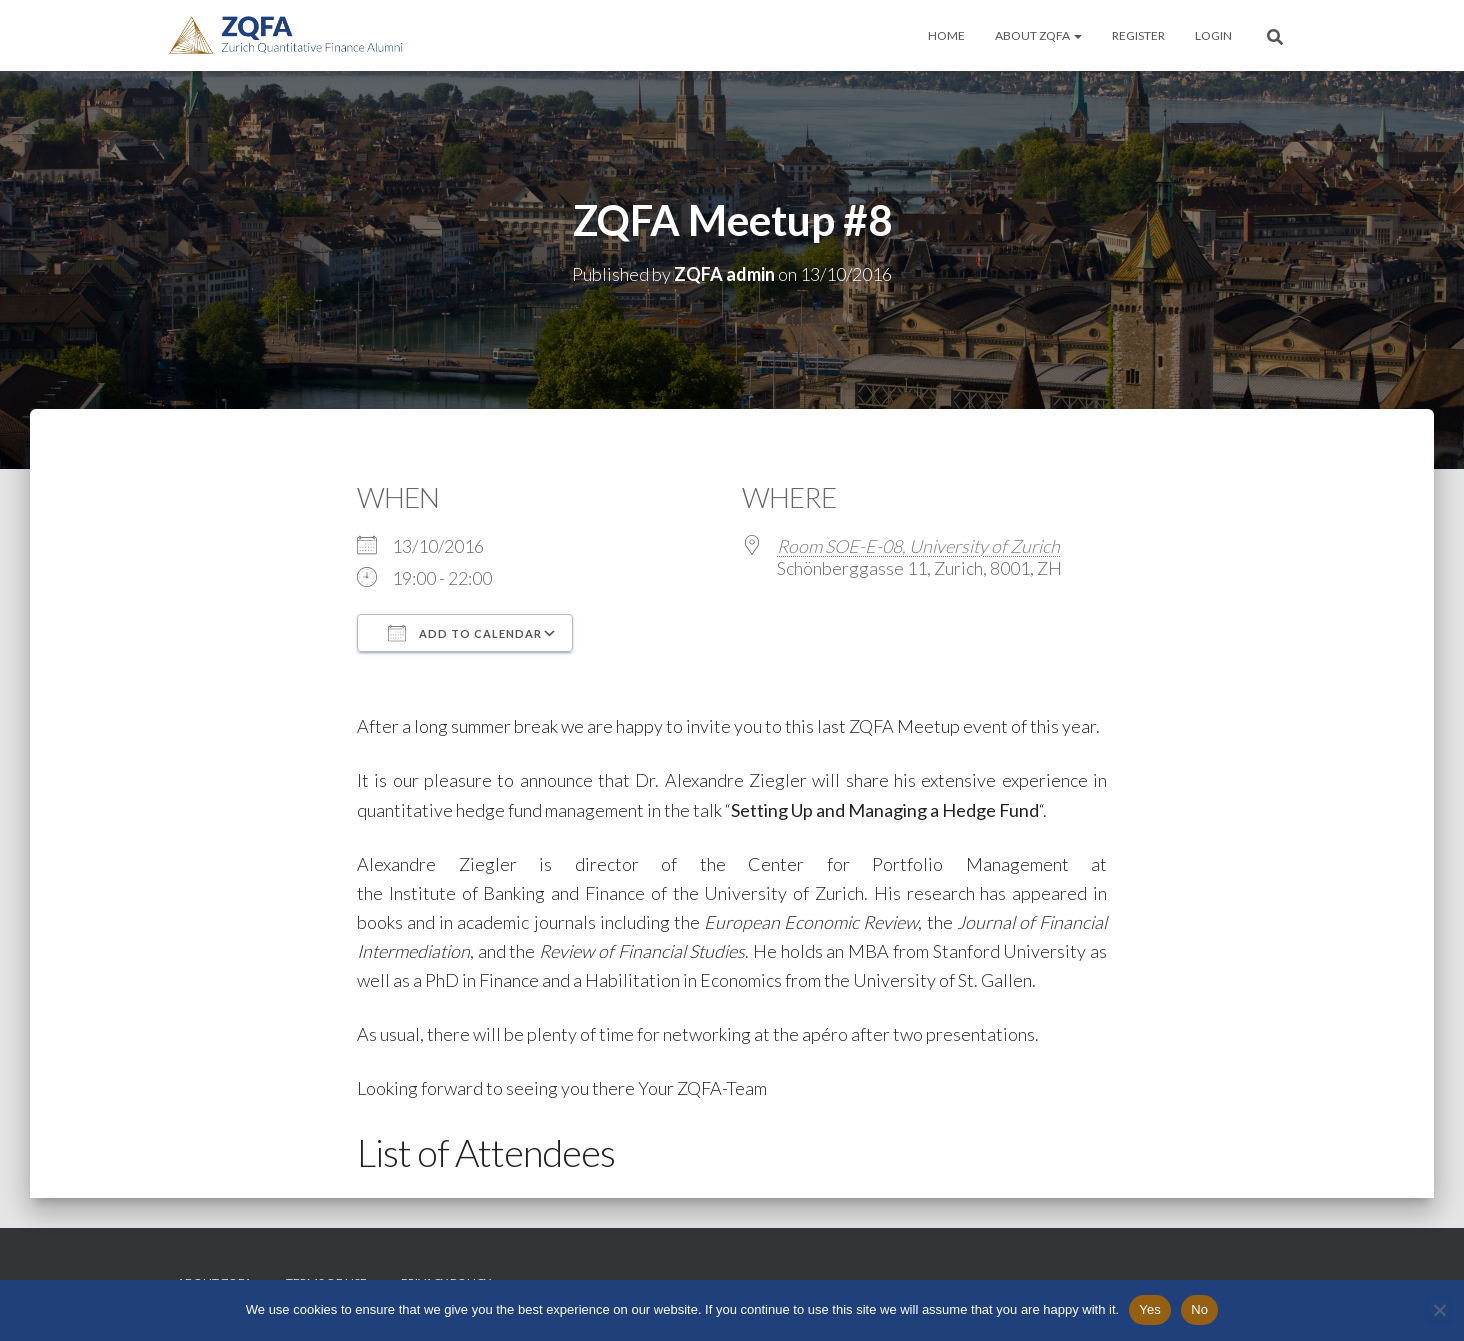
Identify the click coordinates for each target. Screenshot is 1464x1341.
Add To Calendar (465, 633)
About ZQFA (1038, 35)
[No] (1439, 1310)
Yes (1150, 1309)
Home (946, 35)
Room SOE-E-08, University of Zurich (918, 546)
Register (1138, 35)
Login (1213, 35)
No (1199, 1309)
